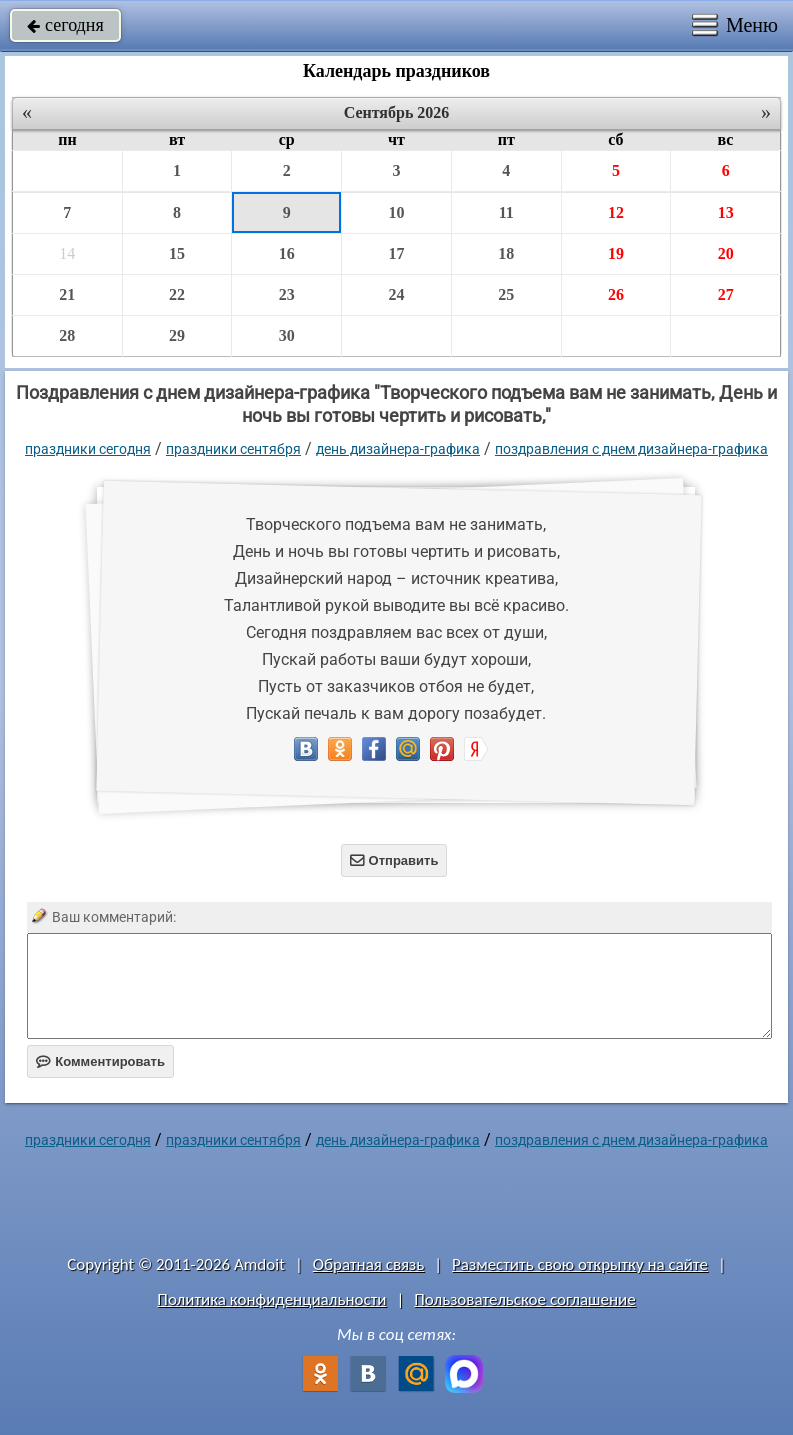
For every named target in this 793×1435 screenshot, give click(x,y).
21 (67, 294)
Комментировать (100, 1061)
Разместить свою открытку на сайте (580, 1264)
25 (506, 294)
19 (616, 253)
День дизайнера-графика (398, 449)
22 (177, 294)
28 (67, 335)
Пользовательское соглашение (524, 1299)
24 (396, 294)
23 (287, 294)
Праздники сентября (233, 449)
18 (506, 253)
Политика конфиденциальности (271, 1299)
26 (616, 294)
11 (506, 212)
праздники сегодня (88, 449)
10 (396, 212)
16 (287, 253)
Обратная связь (369, 1264)
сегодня (65, 25)
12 (616, 212)
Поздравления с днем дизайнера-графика (631, 449)
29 (177, 335)
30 (287, 335)
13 (726, 212)
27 (726, 294)
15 (177, 253)
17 (396, 253)
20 (726, 253)
